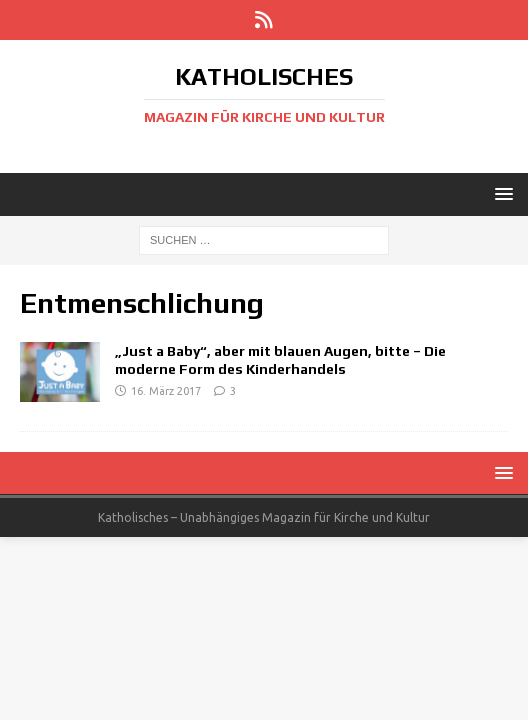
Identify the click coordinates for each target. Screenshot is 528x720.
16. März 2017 (166, 391)
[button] (500, 193)
